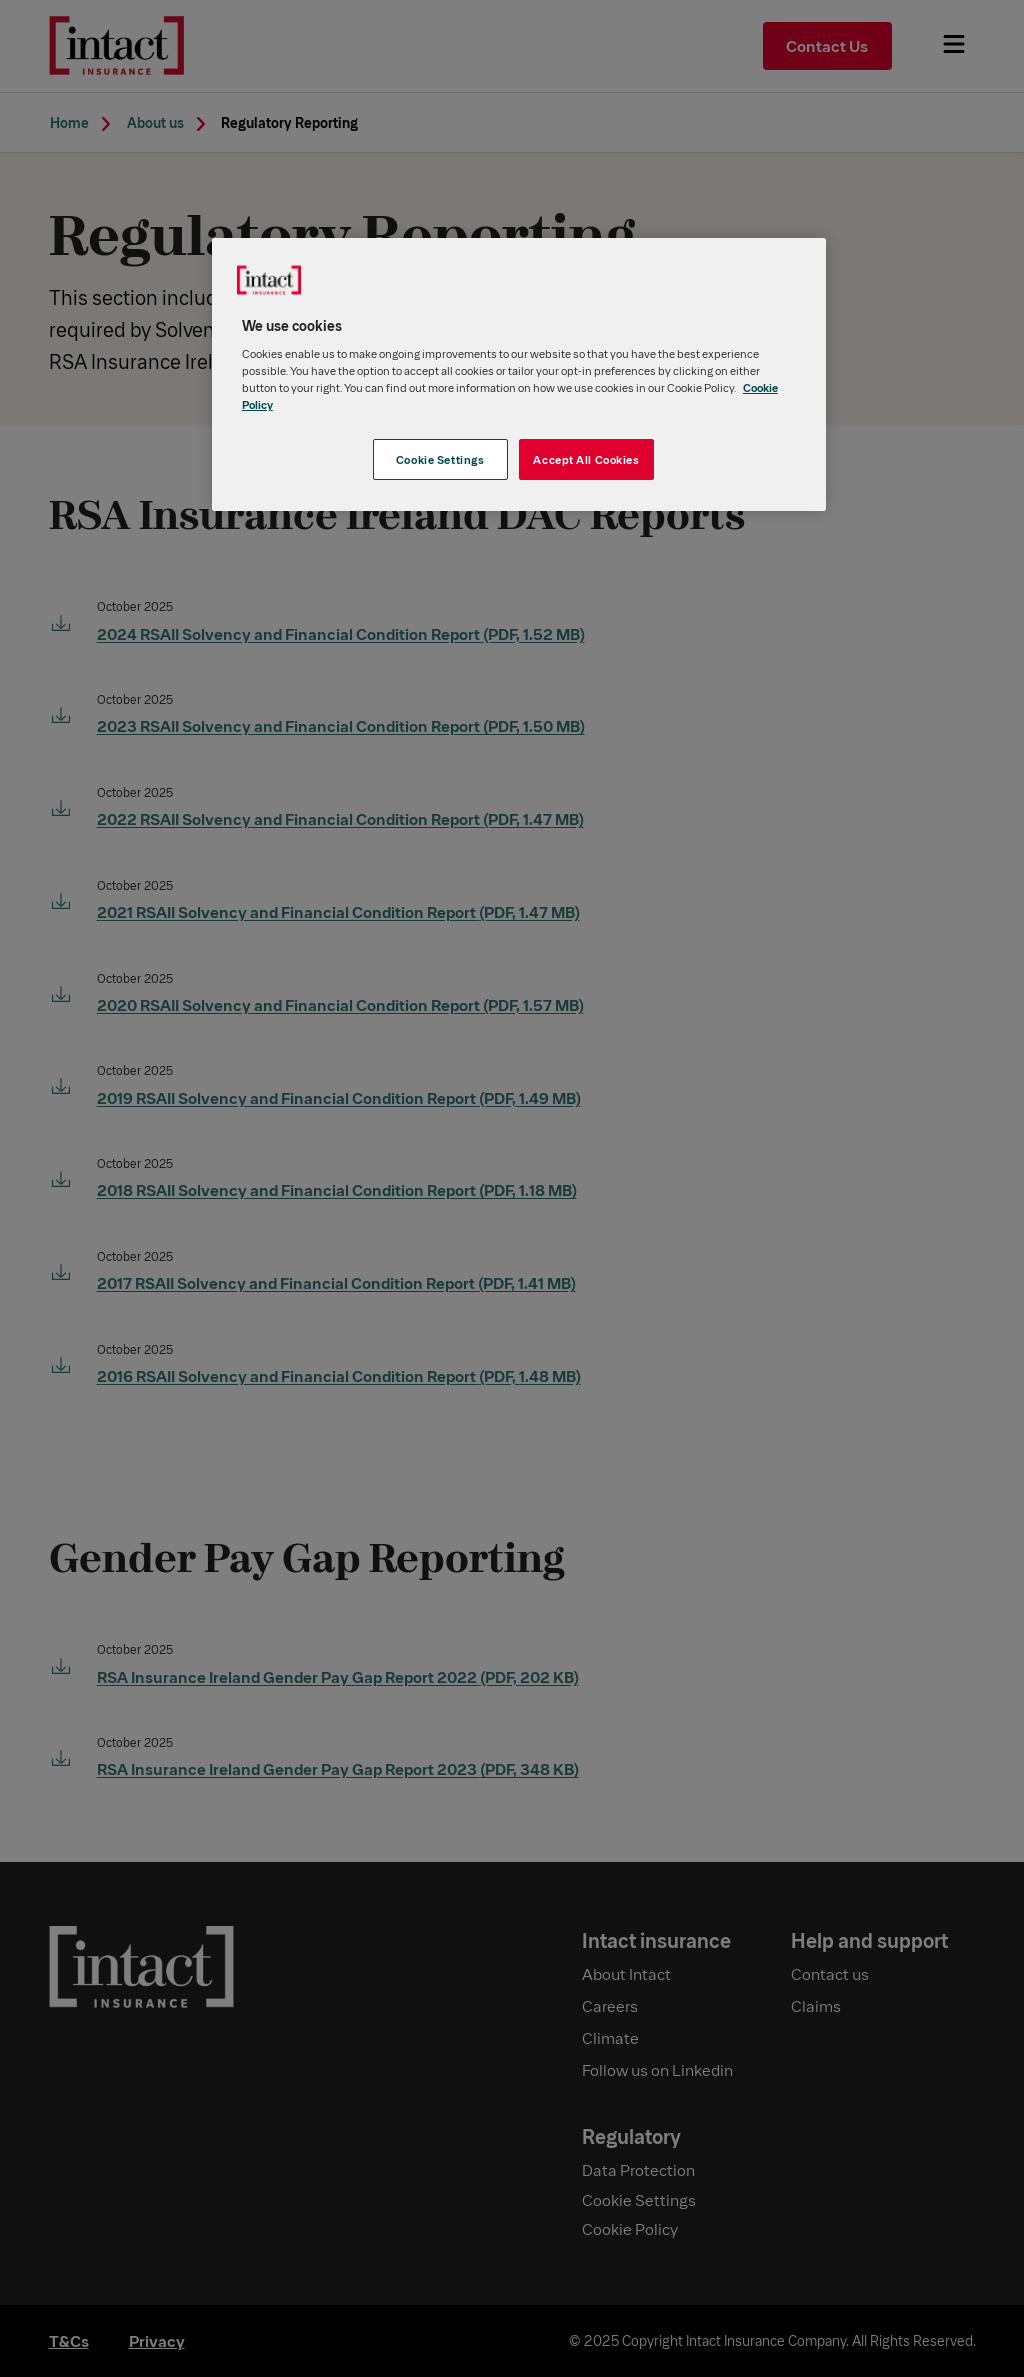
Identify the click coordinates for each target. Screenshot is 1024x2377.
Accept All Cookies (586, 459)
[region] (519, 375)
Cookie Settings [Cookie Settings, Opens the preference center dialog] (440, 459)
